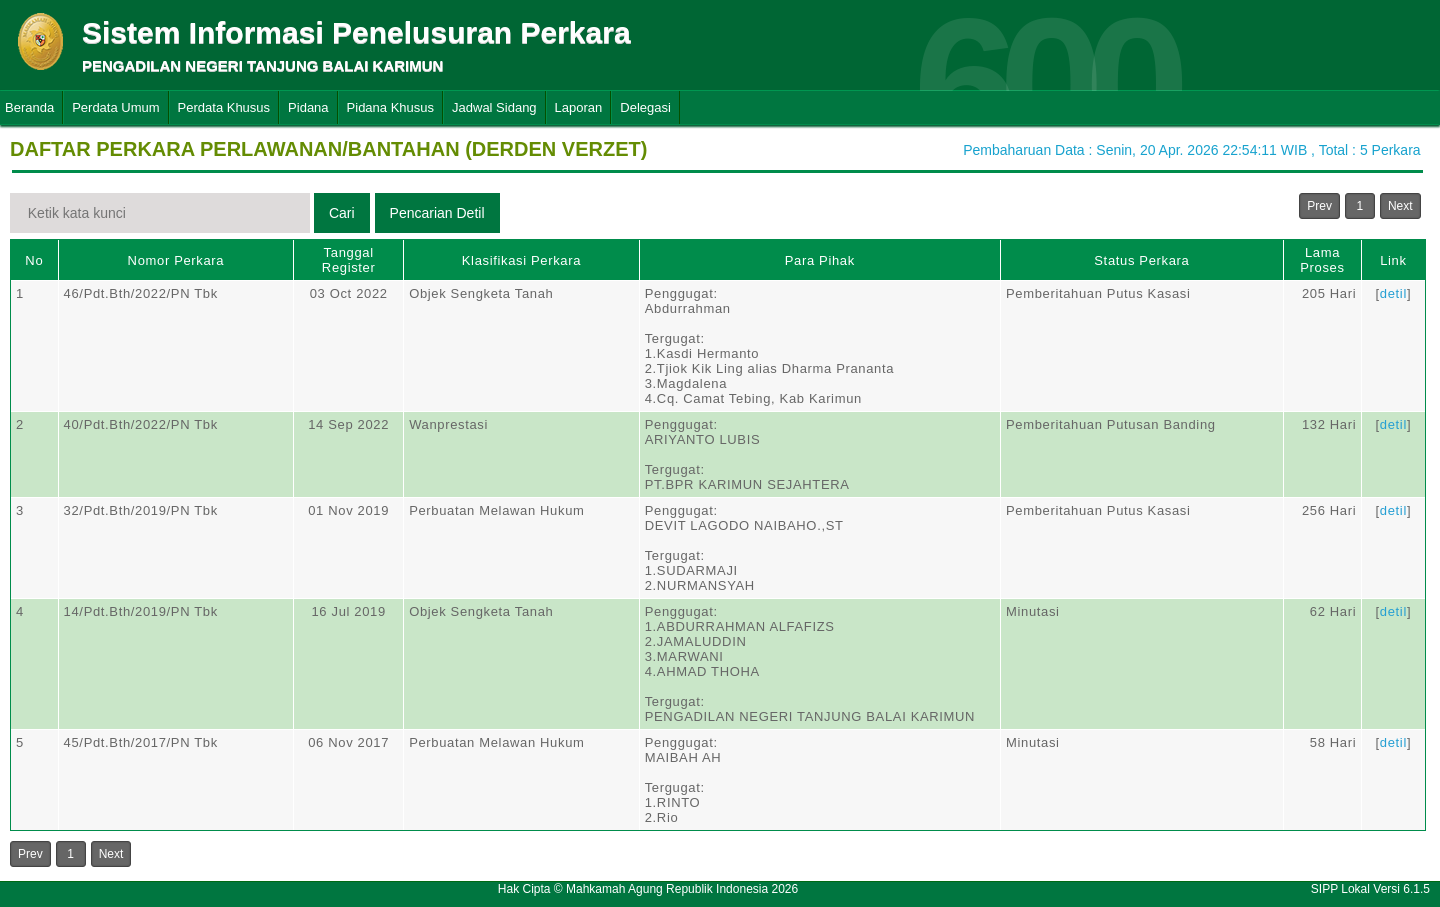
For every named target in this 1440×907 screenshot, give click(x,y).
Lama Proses (1322, 260)
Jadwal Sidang (494, 107)
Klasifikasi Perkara (521, 260)
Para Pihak (820, 260)
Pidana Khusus (390, 107)
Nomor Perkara (176, 260)
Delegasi (645, 107)
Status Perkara (1141, 260)
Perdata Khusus (224, 107)
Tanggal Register (349, 260)
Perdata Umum (115, 107)
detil (1393, 293)
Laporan (579, 107)
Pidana (308, 107)
